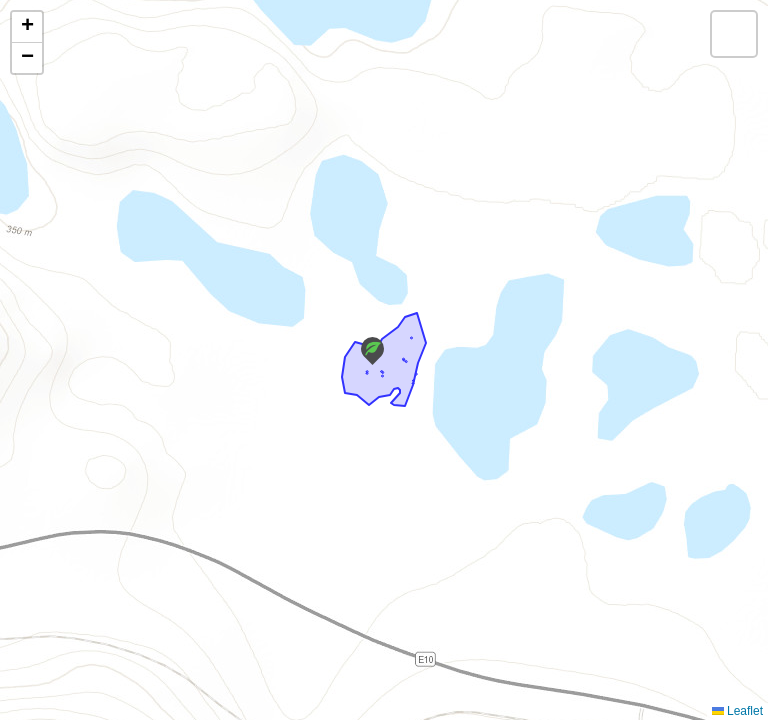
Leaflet (737, 711)
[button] (372, 351)
